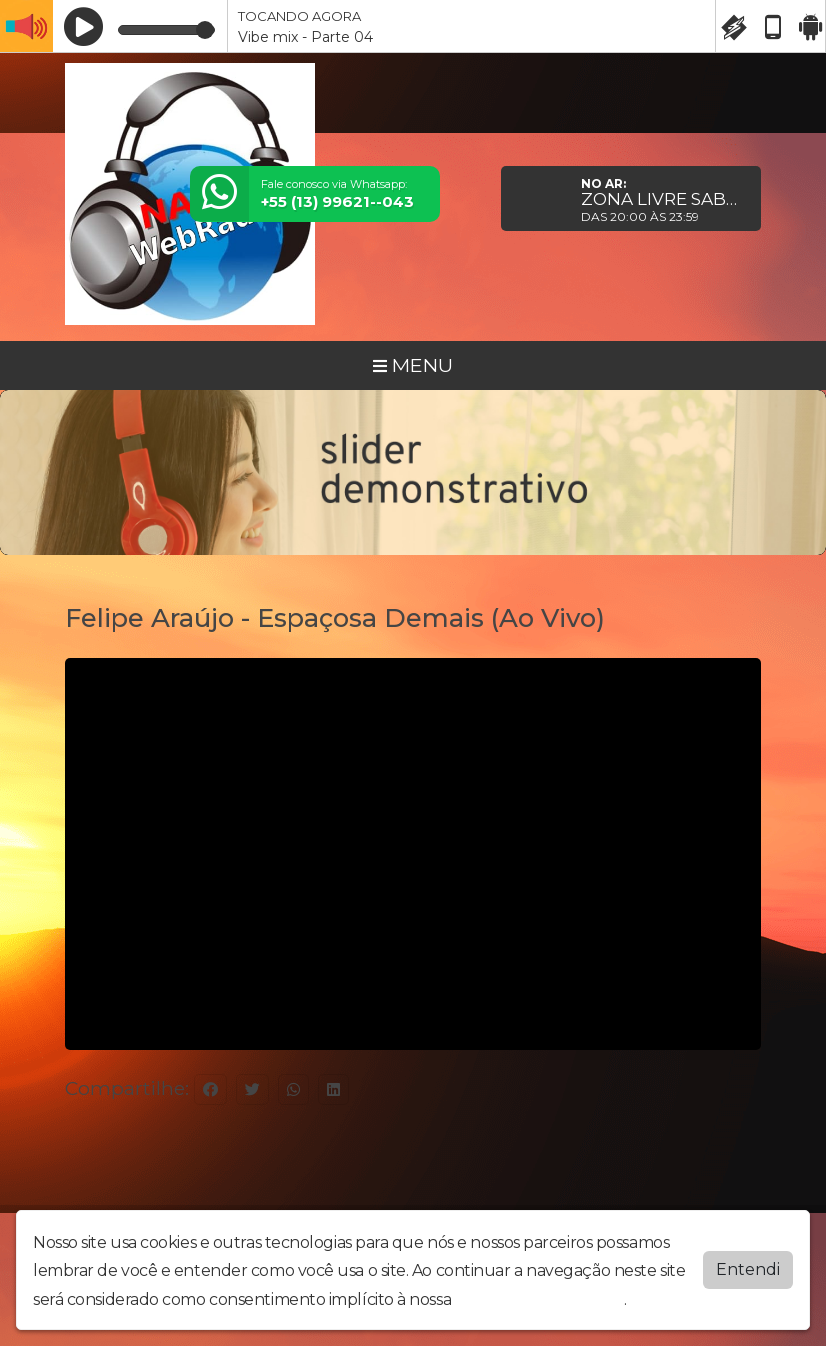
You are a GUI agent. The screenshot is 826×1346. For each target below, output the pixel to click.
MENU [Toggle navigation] (413, 365)
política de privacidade (540, 1299)
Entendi (748, 1269)
